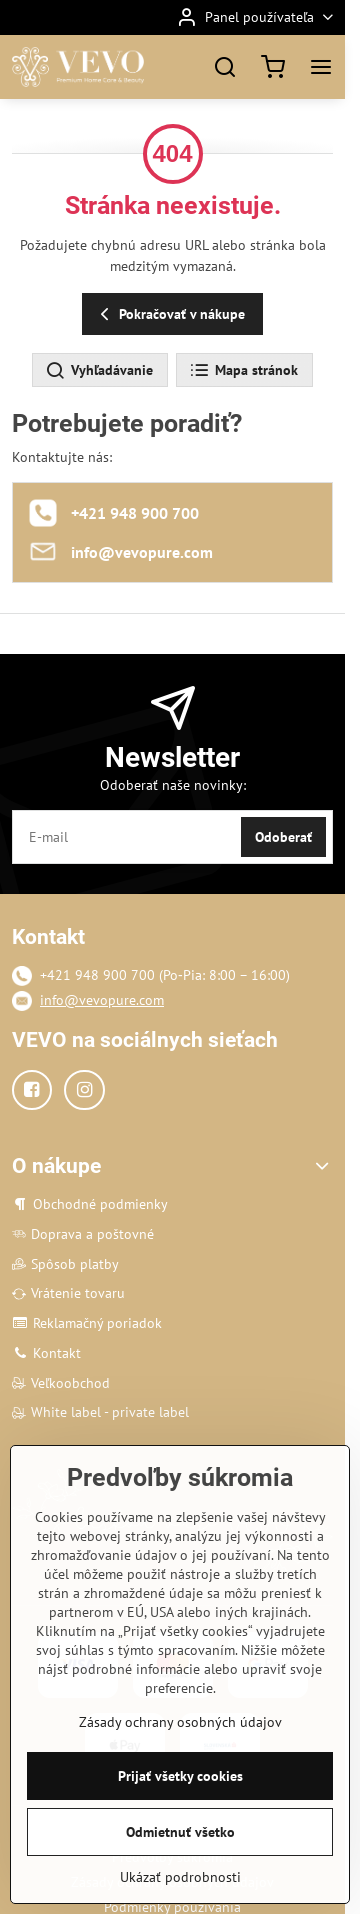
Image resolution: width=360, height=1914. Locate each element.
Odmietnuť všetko (180, 1837)
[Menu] (321, 67)
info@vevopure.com (102, 1000)
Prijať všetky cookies (180, 1781)
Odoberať (283, 837)
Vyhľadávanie (99, 371)
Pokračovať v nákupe (169, 314)
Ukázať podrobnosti (180, 1882)
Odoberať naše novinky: (173, 785)
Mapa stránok (243, 371)
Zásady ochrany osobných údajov (180, 1727)
